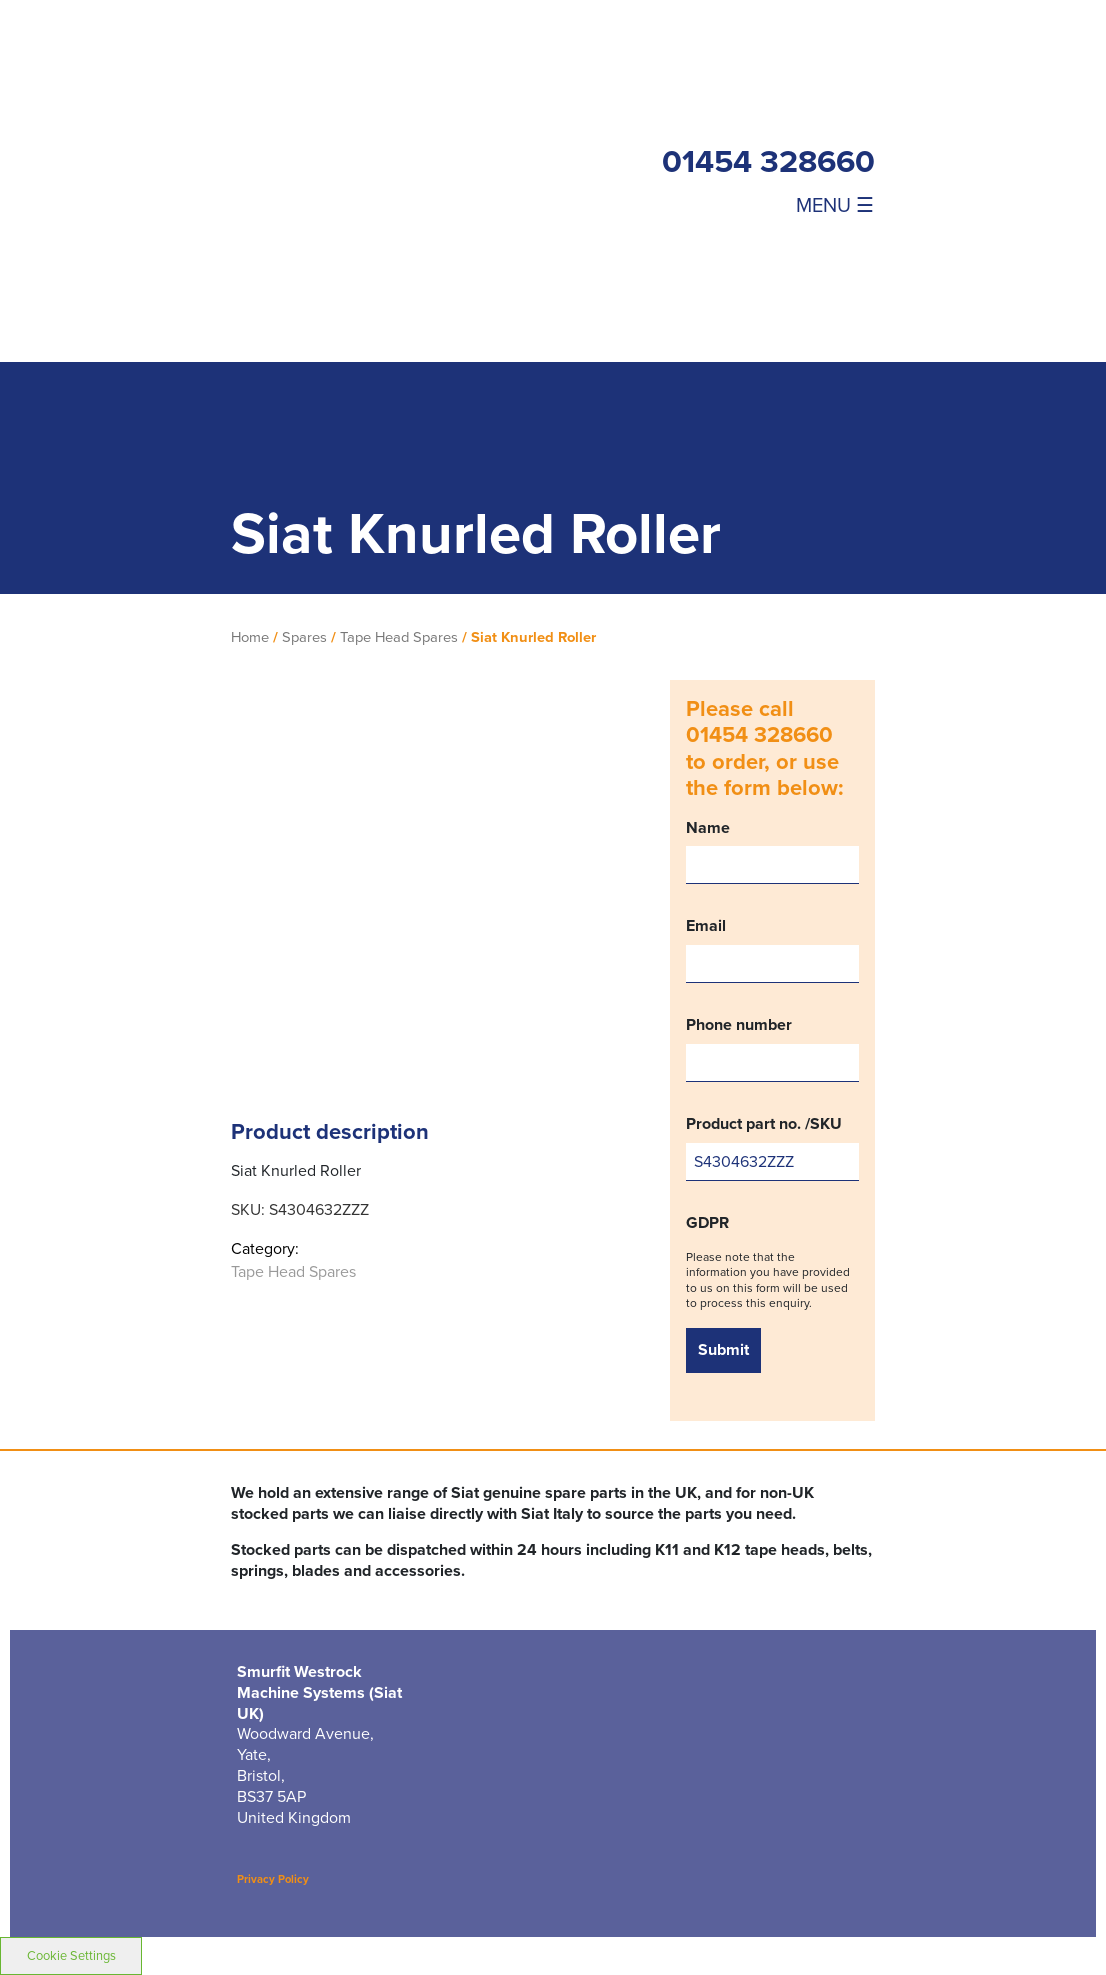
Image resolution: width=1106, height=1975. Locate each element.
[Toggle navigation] (811, 204)
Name (772, 851)
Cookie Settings (71, 1955)
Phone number (772, 1048)
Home (250, 637)
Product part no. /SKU (772, 1147)
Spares (304, 637)
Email (772, 949)
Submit (723, 1349)
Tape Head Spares (399, 637)
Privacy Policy (273, 1879)
